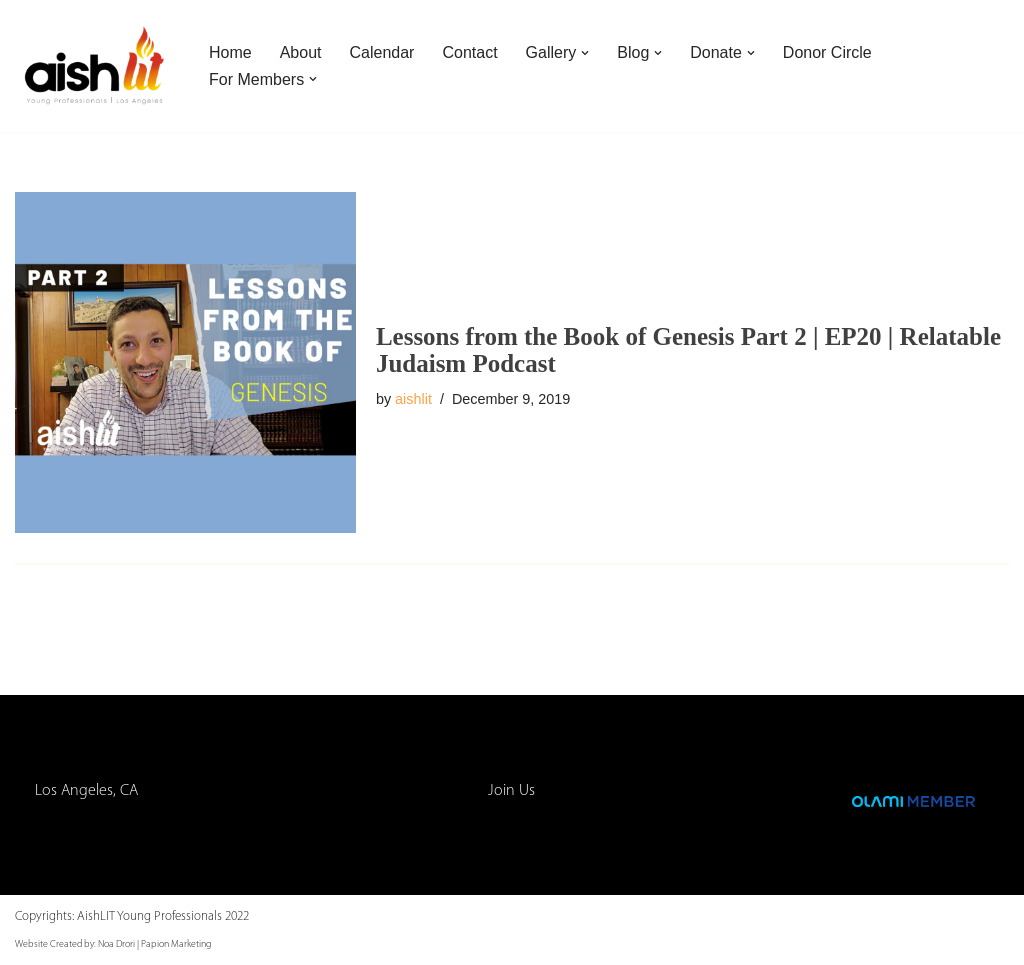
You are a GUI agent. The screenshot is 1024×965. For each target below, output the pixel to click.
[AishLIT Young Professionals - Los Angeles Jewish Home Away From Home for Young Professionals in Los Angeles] (95, 66)
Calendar (382, 52)
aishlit (413, 399)
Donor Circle (827, 52)
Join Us (511, 791)
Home (230, 52)
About (301, 52)
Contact (469, 52)
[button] (585, 53)
